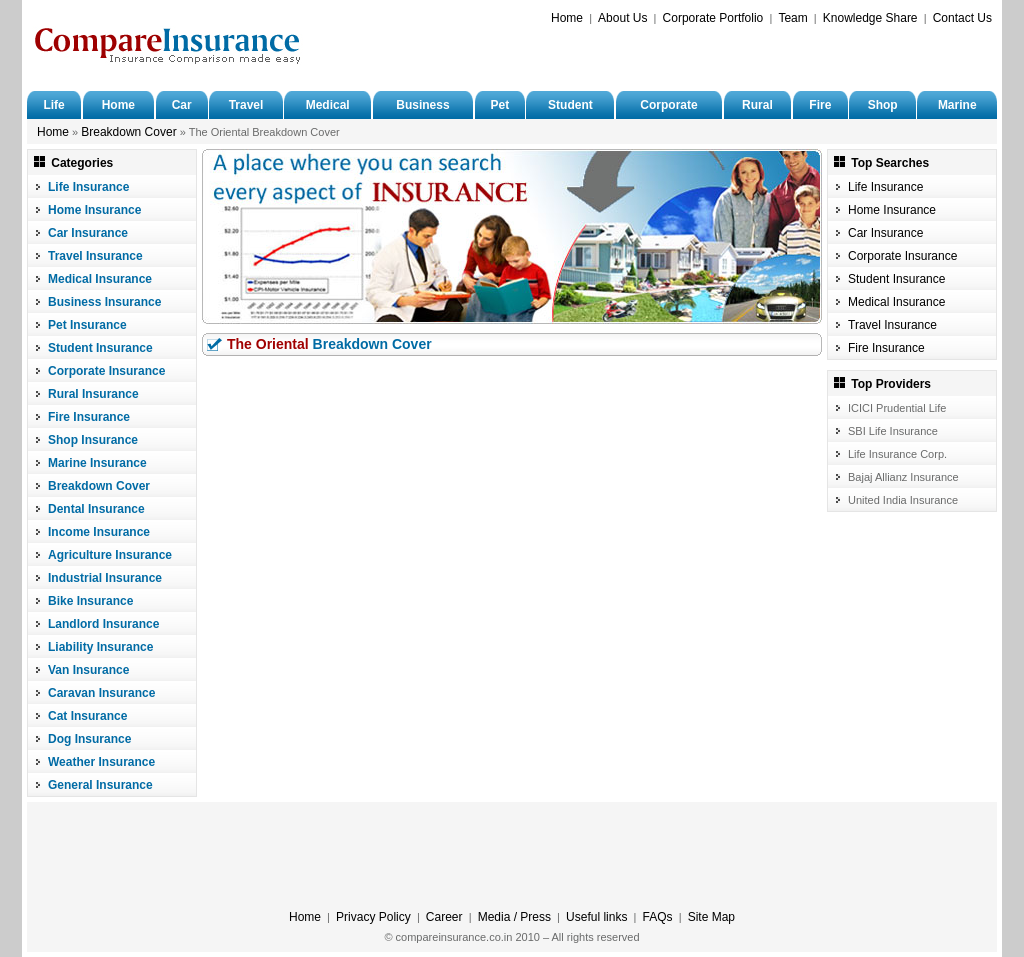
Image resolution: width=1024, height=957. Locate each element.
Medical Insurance (100, 279)
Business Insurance (104, 302)
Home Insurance (94, 210)
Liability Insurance (100, 647)
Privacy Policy (373, 917)
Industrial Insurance (105, 578)
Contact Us (962, 18)
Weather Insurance (101, 762)
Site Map (711, 917)
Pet (499, 105)
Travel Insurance (95, 256)
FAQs (658, 917)
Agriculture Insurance (110, 555)
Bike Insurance (90, 601)
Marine (957, 105)
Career (444, 917)
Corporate (668, 105)
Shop (883, 105)
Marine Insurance (97, 463)
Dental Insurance (96, 509)
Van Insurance (88, 670)
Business (422, 105)
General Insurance (100, 785)
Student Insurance (100, 348)
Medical (328, 105)
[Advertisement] (758, 56)
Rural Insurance (93, 394)
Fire (820, 105)
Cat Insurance (87, 716)
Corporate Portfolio (713, 18)
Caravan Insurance (101, 693)
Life (53, 105)
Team (792, 18)
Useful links (596, 917)
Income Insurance (99, 532)
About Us (622, 18)
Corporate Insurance (106, 371)
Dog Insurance (89, 739)
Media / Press (514, 917)
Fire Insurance (89, 417)
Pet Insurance (87, 325)
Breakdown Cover (128, 132)
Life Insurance (88, 187)
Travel (246, 105)
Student (570, 105)
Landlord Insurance (103, 624)
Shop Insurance (93, 440)
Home (567, 18)
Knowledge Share (870, 18)
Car (182, 105)
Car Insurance (88, 233)
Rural (757, 105)
